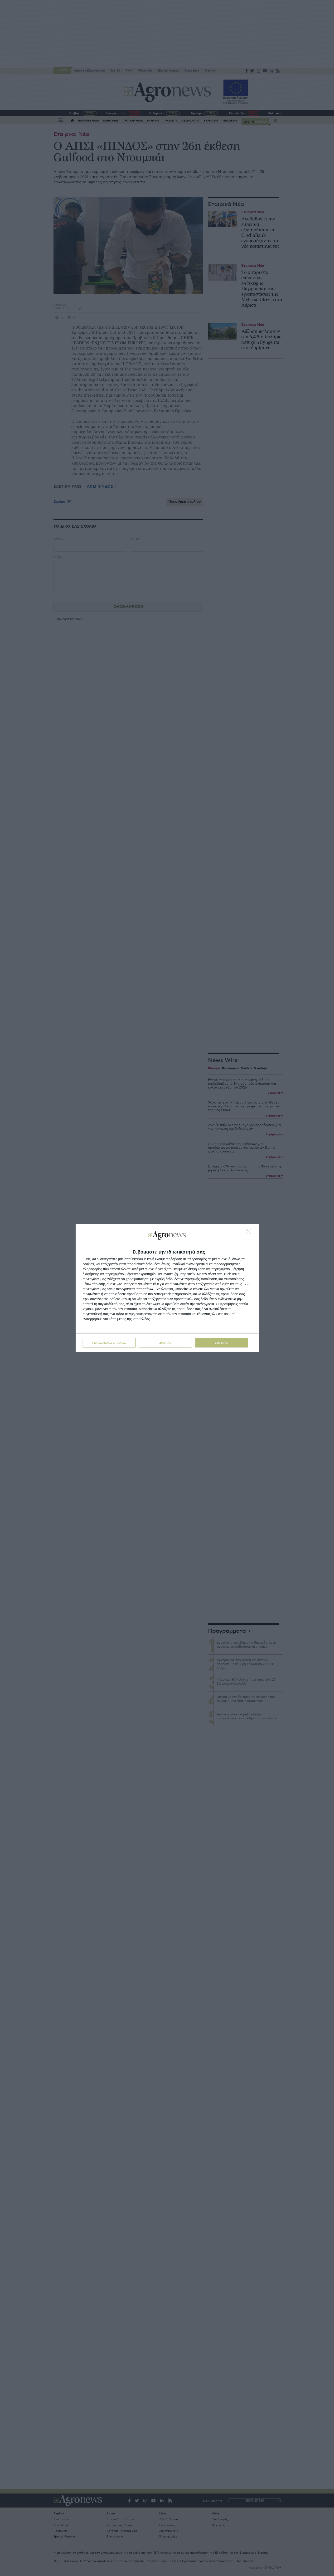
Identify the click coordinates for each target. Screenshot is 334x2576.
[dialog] (167, 1288)
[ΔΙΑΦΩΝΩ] (250, 1233)
